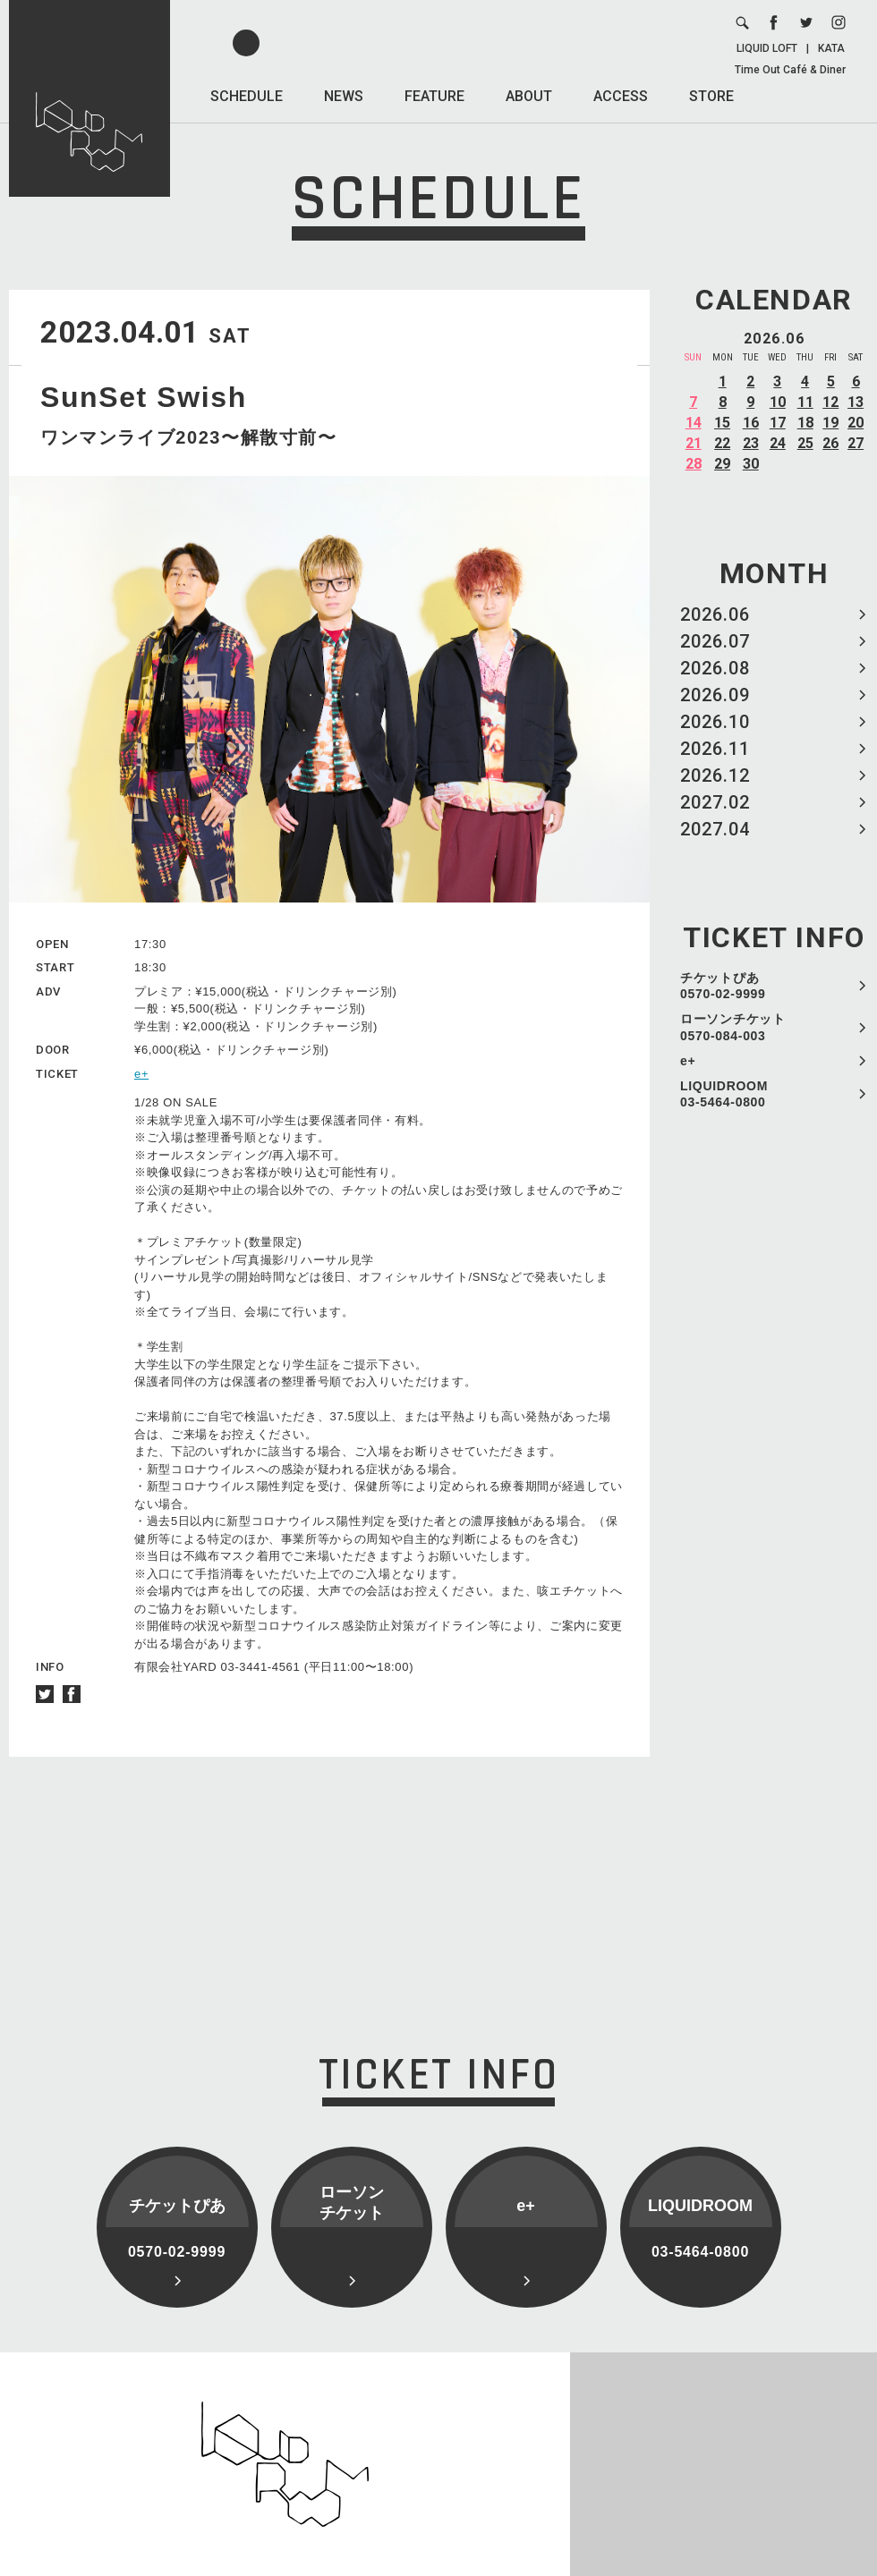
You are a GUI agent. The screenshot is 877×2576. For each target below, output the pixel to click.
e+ (687, 1061)
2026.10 (715, 722)
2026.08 (715, 668)
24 (778, 443)
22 (722, 443)
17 (778, 422)
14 (693, 422)
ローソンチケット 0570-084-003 (733, 1027)
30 (751, 463)
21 (693, 443)
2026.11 (715, 749)
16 (751, 422)
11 (805, 402)
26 (830, 443)
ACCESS (620, 96)
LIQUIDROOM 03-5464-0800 (724, 1094)
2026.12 (715, 775)
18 (805, 422)
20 (855, 422)
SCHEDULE (246, 96)
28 (693, 463)
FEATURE (434, 96)
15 (722, 422)
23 (751, 443)
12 (830, 402)
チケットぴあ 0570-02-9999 (723, 985)
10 (778, 402)
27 (855, 443)
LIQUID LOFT (767, 48)
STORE (711, 96)
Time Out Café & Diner (790, 70)
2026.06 (715, 614)
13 (855, 402)
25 (805, 443)
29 (722, 463)
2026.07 (715, 641)
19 (830, 422)
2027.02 (715, 802)
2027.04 (715, 829)
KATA (831, 48)
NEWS (343, 96)
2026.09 (715, 695)
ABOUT (529, 96)
